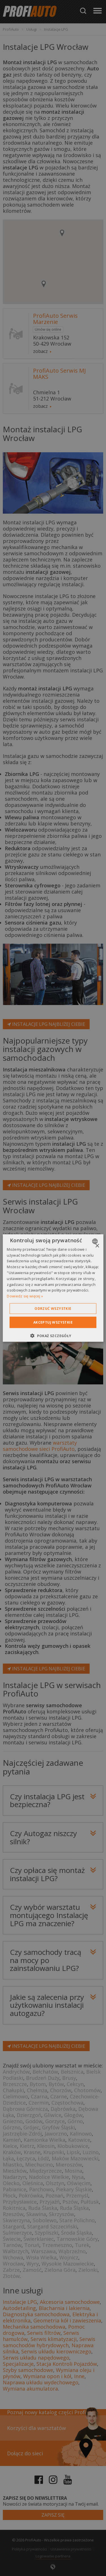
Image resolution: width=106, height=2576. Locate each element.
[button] (52, 1335)
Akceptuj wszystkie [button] (53, 1322)
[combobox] (95, 1241)
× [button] (97, 1246)
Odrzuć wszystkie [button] (52, 1308)
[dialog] (53, 1288)
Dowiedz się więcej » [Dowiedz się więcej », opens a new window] (25, 1296)
